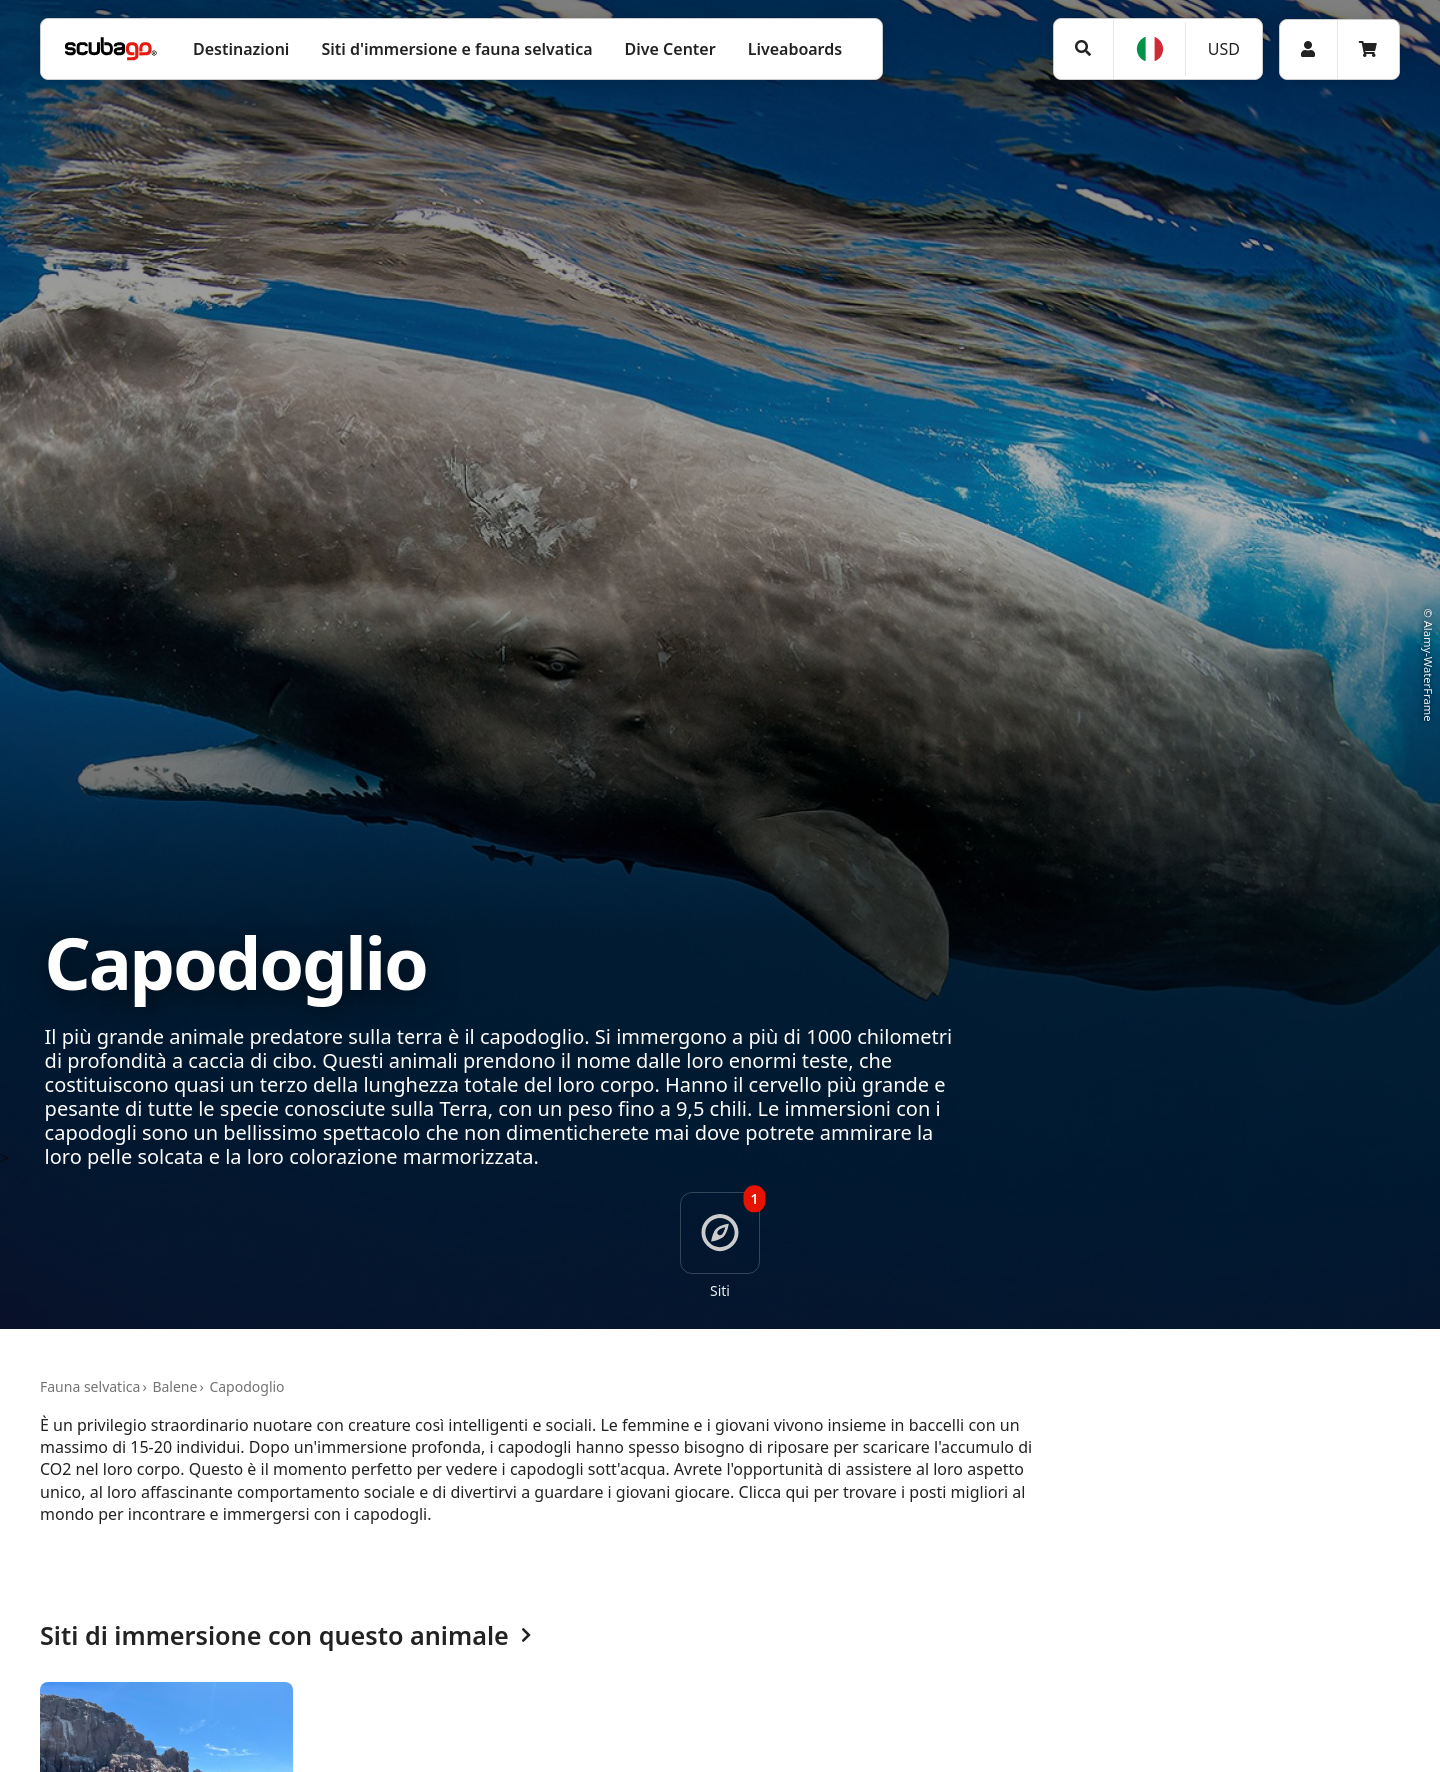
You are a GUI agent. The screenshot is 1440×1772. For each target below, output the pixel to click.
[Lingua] (1149, 49)
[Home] (111, 49)
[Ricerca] (1083, 48)
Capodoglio (246, 1386)
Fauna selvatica (90, 1386)
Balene (174, 1386)
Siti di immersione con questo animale (285, 1636)
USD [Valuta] (1224, 49)
